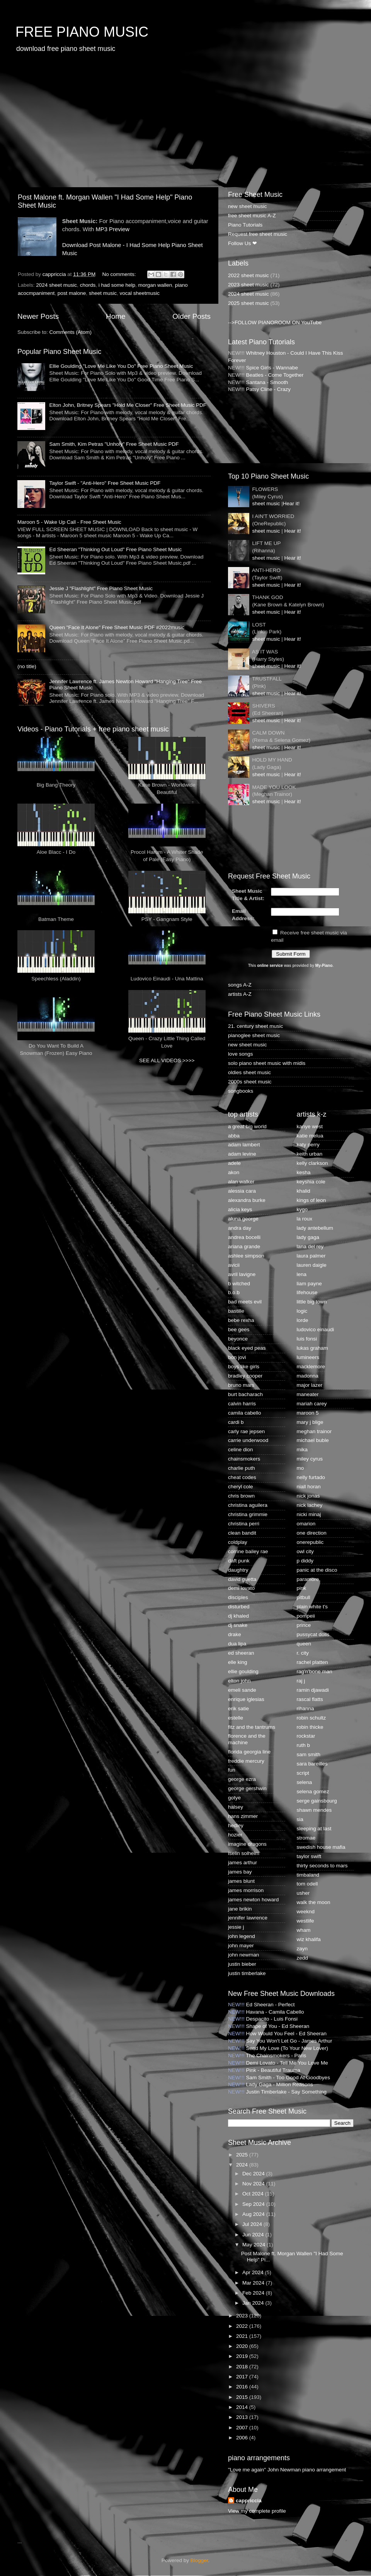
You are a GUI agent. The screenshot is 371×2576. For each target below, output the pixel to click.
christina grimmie (247, 1514)
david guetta (242, 1579)
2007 (242, 2427)
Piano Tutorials (245, 225)
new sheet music (247, 206)
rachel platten (312, 1662)
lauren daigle (312, 1265)
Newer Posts (38, 316)
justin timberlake (247, 1973)
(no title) (26, 666)
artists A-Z (240, 994)
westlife (305, 1921)
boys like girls (243, 1366)
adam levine (242, 1154)
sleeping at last (314, 1828)
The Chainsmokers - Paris (276, 2055)
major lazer (310, 1385)
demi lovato (241, 1588)
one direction (312, 1533)
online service (270, 965)
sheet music (103, 293)
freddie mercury (246, 1761)
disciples (238, 1597)
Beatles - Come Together (275, 375)
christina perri (243, 1524)
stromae (306, 1838)
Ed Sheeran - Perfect (270, 2004)
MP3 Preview (112, 229)
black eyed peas (247, 1348)
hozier (235, 1835)
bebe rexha (241, 1320)
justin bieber (242, 1964)
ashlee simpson (246, 1256)
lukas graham (312, 1348)
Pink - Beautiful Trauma (273, 2070)
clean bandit (242, 1533)
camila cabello (244, 1413)
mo (300, 1468)
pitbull (303, 1597)
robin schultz (311, 1718)
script (303, 1773)
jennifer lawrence (247, 1918)
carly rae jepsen (246, 1431)
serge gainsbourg (317, 1801)
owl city (305, 1551)
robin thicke (310, 1727)
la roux (305, 1219)
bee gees (239, 1329)
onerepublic (310, 1542)
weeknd (306, 1911)
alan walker (241, 1182)
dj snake (237, 1625)
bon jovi (237, 1357)
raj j (301, 1681)
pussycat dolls (313, 1634)
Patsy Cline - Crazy (268, 389)
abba (234, 1136)
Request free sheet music (257, 234)
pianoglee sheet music (254, 1035)
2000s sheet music (250, 1082)
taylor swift (309, 1856)
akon (233, 1172)
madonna (307, 1376)
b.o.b (234, 1292)
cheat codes (242, 1477)
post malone (72, 293)
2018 (242, 2367)
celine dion (240, 1449)
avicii (234, 1265)
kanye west (310, 1126)
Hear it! (291, 503)
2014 (242, 2407)
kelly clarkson (312, 1163)
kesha (304, 1172)
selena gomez (313, 1791)
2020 (242, 2346)
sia (300, 1819)
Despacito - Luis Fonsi (272, 2019)
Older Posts (191, 316)
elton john (239, 1681)
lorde (302, 1320)
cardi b (236, 1422)
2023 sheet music (248, 285)
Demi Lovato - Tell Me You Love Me (287, 2063)
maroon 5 (308, 1413)
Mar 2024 (254, 2283)
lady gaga (308, 1237)
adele (234, 1163)
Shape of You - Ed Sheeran (278, 2026)
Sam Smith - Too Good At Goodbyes (288, 2077)
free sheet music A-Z (252, 215)
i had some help (117, 285)
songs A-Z (240, 985)
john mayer (241, 1945)
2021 (242, 2336)
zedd (302, 1958)
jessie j (236, 1927)
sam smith (309, 1754)
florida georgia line (249, 1752)
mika (302, 1449)
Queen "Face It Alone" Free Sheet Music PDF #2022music (116, 627)
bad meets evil (245, 1302)
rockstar (306, 1736)
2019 (242, 2356)
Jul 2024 (253, 2224)
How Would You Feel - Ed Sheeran (286, 2033)
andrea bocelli (244, 1237)
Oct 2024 (253, 2194)
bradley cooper (245, 1376)
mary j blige (310, 1422)
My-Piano (323, 965)
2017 (242, 2377)
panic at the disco (317, 1570)
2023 (242, 2316)
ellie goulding (243, 1671)
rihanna (305, 1708)
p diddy (305, 1561)
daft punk (239, 1561)
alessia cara (242, 1191)
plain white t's (312, 1607)
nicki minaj (309, 1514)
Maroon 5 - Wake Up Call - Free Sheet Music (69, 522)
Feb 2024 (254, 2293)
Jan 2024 (253, 2303)
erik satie (238, 1708)
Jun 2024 (253, 2234)
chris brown (241, 1496)
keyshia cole (311, 1182)
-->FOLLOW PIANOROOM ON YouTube (275, 322)
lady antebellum (315, 1228)
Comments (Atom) (70, 332)
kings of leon (311, 1200)
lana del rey (310, 1246)
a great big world (247, 1126)
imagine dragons (247, 1844)
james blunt (241, 1881)
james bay (240, 1872)
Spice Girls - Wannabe (272, 368)
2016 (242, 2387)
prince (304, 1625)
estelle (235, 1718)
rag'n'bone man (314, 1671)
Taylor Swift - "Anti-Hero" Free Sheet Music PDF (104, 483)
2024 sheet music (56, 285)
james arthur (242, 1862)
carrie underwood (248, 1440)
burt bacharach (245, 1394)
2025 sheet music (248, 303)
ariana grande (244, 1246)
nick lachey (310, 1505)
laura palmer (311, 1256)
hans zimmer (243, 1816)
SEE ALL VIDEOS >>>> (167, 1060)
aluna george (243, 1219)
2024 (242, 2165)
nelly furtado (311, 1477)
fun (231, 1770)
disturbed (239, 1607)
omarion (306, 1524)
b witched (239, 1283)
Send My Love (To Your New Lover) (287, 2048)
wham (304, 1930)
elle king (237, 1662)
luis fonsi (307, 1339)
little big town (312, 1302)
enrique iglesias (246, 1699)
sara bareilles (312, 1764)
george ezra (242, 1779)
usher (303, 1893)
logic (302, 1311)
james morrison (246, 1890)
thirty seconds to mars (322, 1866)
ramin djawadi (313, 1690)
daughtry (238, 1570)
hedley (235, 1825)
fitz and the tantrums (251, 1727)
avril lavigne (241, 1274)
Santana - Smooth (267, 382)
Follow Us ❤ (242, 243)
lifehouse (307, 1292)
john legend (241, 1936)
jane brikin (240, 1909)
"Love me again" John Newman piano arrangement (287, 2470)
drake (234, 1634)
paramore (308, 1579)
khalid (303, 1191)
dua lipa (237, 1644)
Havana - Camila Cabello (275, 2012)
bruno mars (241, 1385)
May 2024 (254, 2245)
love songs (240, 1054)
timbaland (308, 1875)
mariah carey (312, 1403)
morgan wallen (155, 285)
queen (304, 1644)
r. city (303, 1653)
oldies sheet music (249, 1072)
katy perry (308, 1145)
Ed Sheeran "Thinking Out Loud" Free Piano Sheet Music (115, 549)
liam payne (309, 1283)
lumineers (308, 1357)
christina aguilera (247, 1505)
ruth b (303, 1745)
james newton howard (253, 1899)
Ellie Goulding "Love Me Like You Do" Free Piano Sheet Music (121, 366)
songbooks (240, 1091)
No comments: (119, 274)
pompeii (306, 1616)
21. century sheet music (255, 1026)
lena (302, 1274)
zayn (302, 1948)
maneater (308, 1394)
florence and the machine (246, 1739)
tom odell (307, 1884)
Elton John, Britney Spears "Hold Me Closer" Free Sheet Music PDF (127, 405)
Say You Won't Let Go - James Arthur (289, 2041)
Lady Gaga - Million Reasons (279, 2084)
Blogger (199, 2560)
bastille (236, 1311)
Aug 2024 (254, 2214)
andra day (239, 1228)
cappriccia (249, 2500)
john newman (243, 1955)
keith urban (310, 1154)
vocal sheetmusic (139, 293)
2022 (242, 2326)
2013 (242, 2417)
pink (301, 1588)
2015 (242, 2397)
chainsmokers (244, 1459)
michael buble (313, 1440)
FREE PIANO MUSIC (81, 32)
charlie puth (241, 1468)
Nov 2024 (254, 2184)
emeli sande (242, 1690)
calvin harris (242, 1403)
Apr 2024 (253, 2272)
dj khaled (238, 1616)
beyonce (238, 1339)
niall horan (309, 1486)
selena (304, 1782)
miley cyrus (310, 1459)
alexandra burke (246, 1200)
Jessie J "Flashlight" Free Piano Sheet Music (101, 588)
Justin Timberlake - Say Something (286, 2092)
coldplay (237, 1542)
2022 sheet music (248, 275)
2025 (242, 2155)
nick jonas (308, 1496)
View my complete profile (257, 2511)
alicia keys (240, 1209)
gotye (234, 1798)
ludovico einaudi (315, 1329)
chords (88, 285)
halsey (235, 1807)
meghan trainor (314, 1431)
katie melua (310, 1136)
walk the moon (313, 1902)
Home (115, 316)
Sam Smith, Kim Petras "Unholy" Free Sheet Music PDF (114, 444)
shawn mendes (314, 1810)
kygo (302, 1209)
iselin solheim (243, 1853)
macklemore (311, 1366)
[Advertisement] (108, 120)
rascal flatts (310, 1699)
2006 (242, 2438)
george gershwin (247, 1788)
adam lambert (244, 1145)
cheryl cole (240, 1486)
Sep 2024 (254, 2204)
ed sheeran (241, 1653)
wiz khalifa (309, 1939)
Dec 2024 (254, 2174)
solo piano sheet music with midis (266, 1063)
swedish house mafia (321, 1847)
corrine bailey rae (248, 1551)
